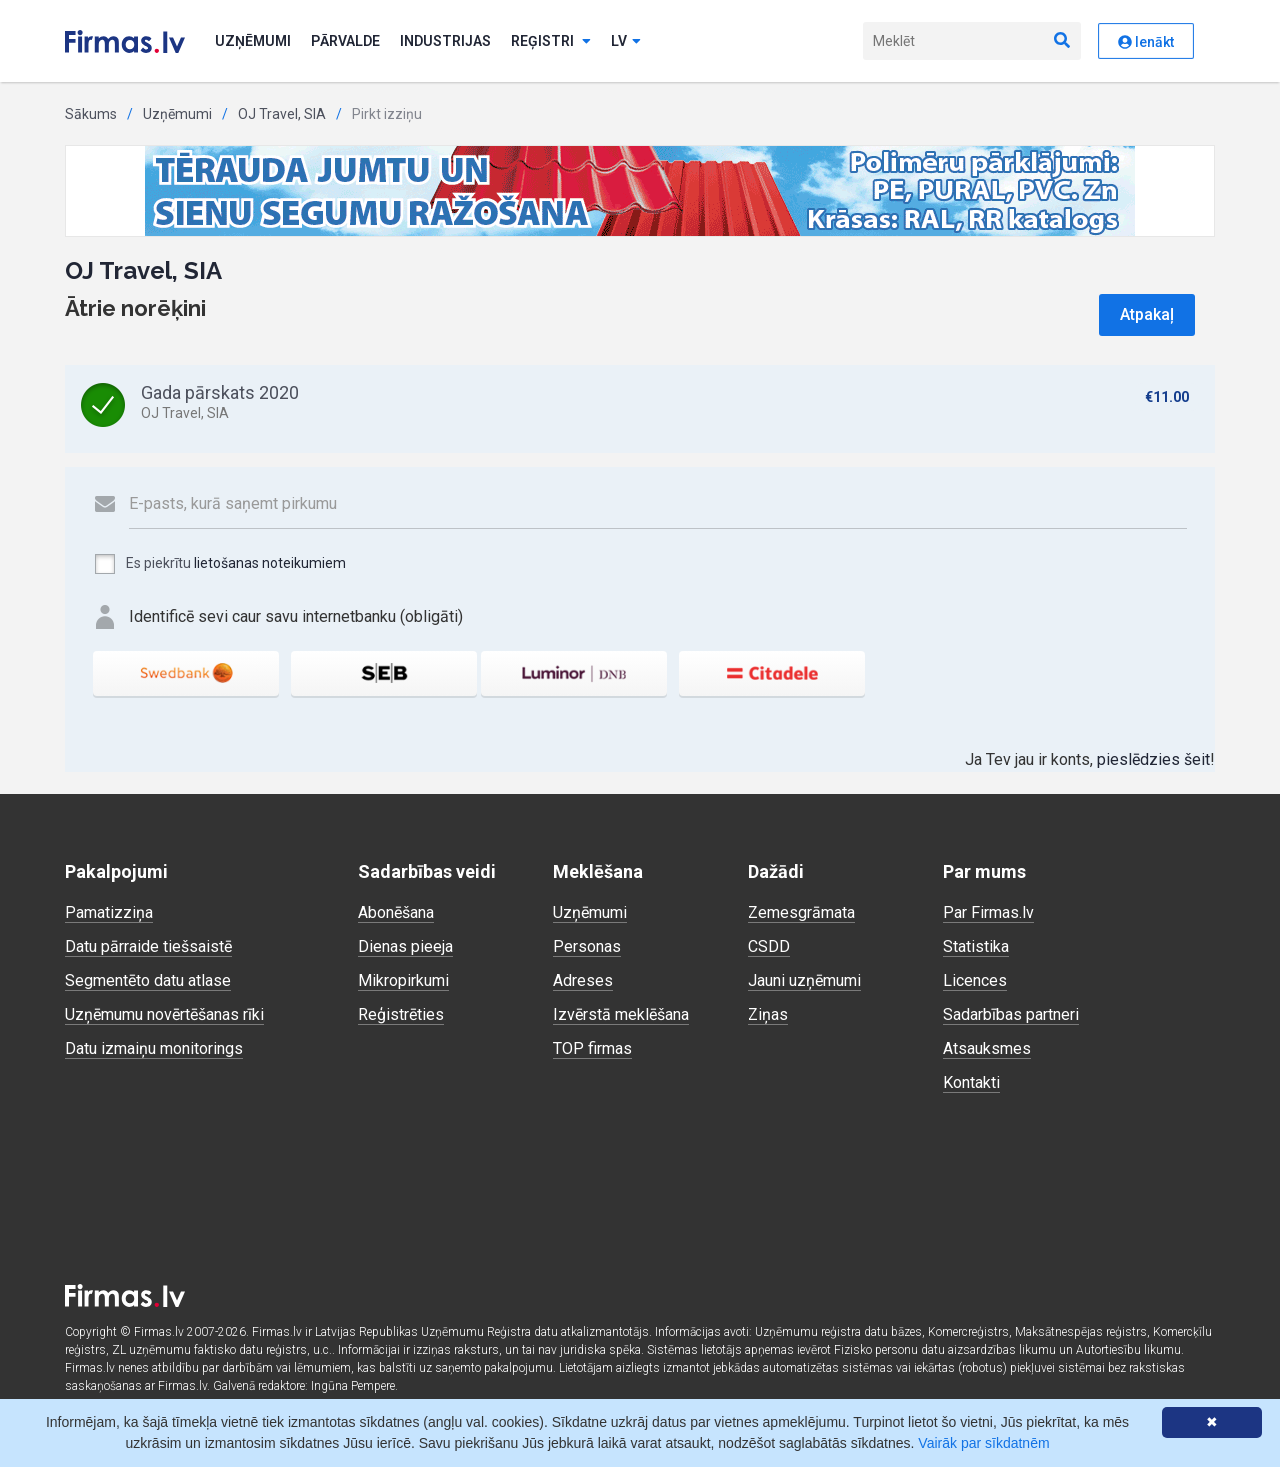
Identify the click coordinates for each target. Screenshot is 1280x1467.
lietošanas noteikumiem (270, 563)
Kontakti (971, 1082)
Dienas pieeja (405, 946)
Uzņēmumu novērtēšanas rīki (164, 1014)
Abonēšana (396, 912)
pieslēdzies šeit (1153, 759)
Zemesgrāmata (801, 912)
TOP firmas (592, 1048)
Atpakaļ (1147, 314)
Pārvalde (345, 41)
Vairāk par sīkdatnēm (983, 1443)
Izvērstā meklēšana (621, 1014)
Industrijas (445, 41)
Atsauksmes (987, 1048)
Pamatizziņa (109, 912)
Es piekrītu (219, 564)
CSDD (769, 946)
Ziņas (768, 1014)
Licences (975, 980)
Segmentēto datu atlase (148, 980)
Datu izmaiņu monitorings (154, 1048)
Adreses (583, 980)
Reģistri (551, 41)
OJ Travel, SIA (282, 114)
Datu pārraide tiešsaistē (148, 946)
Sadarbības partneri (1011, 1014)
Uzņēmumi (253, 41)
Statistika (976, 946)
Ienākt (1146, 42)
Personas (587, 946)
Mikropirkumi (403, 980)
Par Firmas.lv (988, 912)
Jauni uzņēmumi (804, 980)
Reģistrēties (401, 1014)
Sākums (91, 114)
